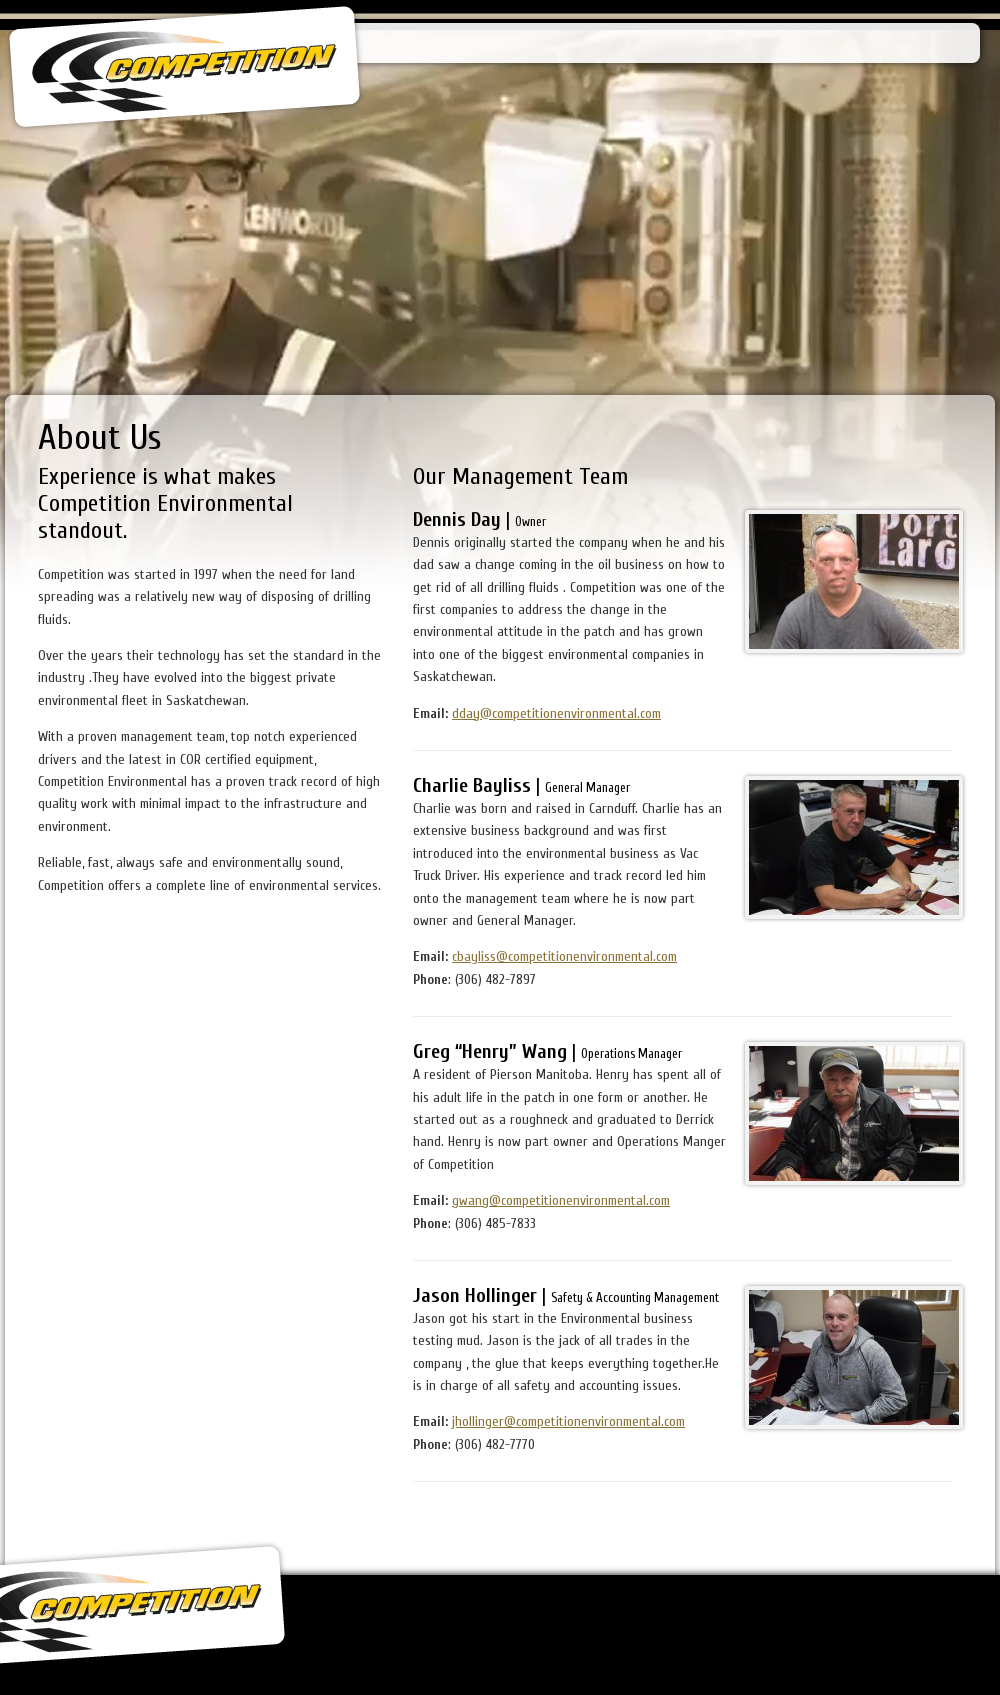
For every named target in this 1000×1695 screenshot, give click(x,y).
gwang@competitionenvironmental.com (561, 1200)
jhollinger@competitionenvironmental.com (568, 1421)
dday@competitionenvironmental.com (556, 713)
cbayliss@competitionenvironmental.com (564, 956)
